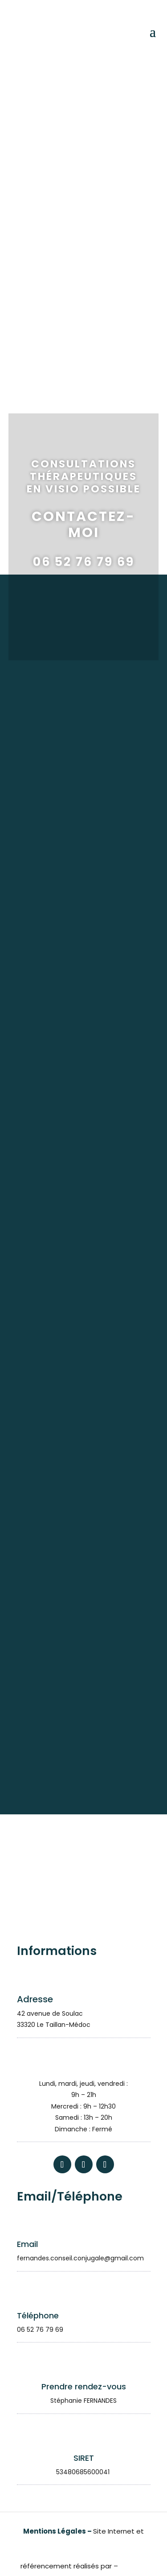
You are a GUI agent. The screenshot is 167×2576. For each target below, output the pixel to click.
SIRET (83, 2457)
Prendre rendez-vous (83, 2386)
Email (27, 2244)
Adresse (35, 1999)
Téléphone (38, 2315)
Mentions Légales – (58, 2531)
